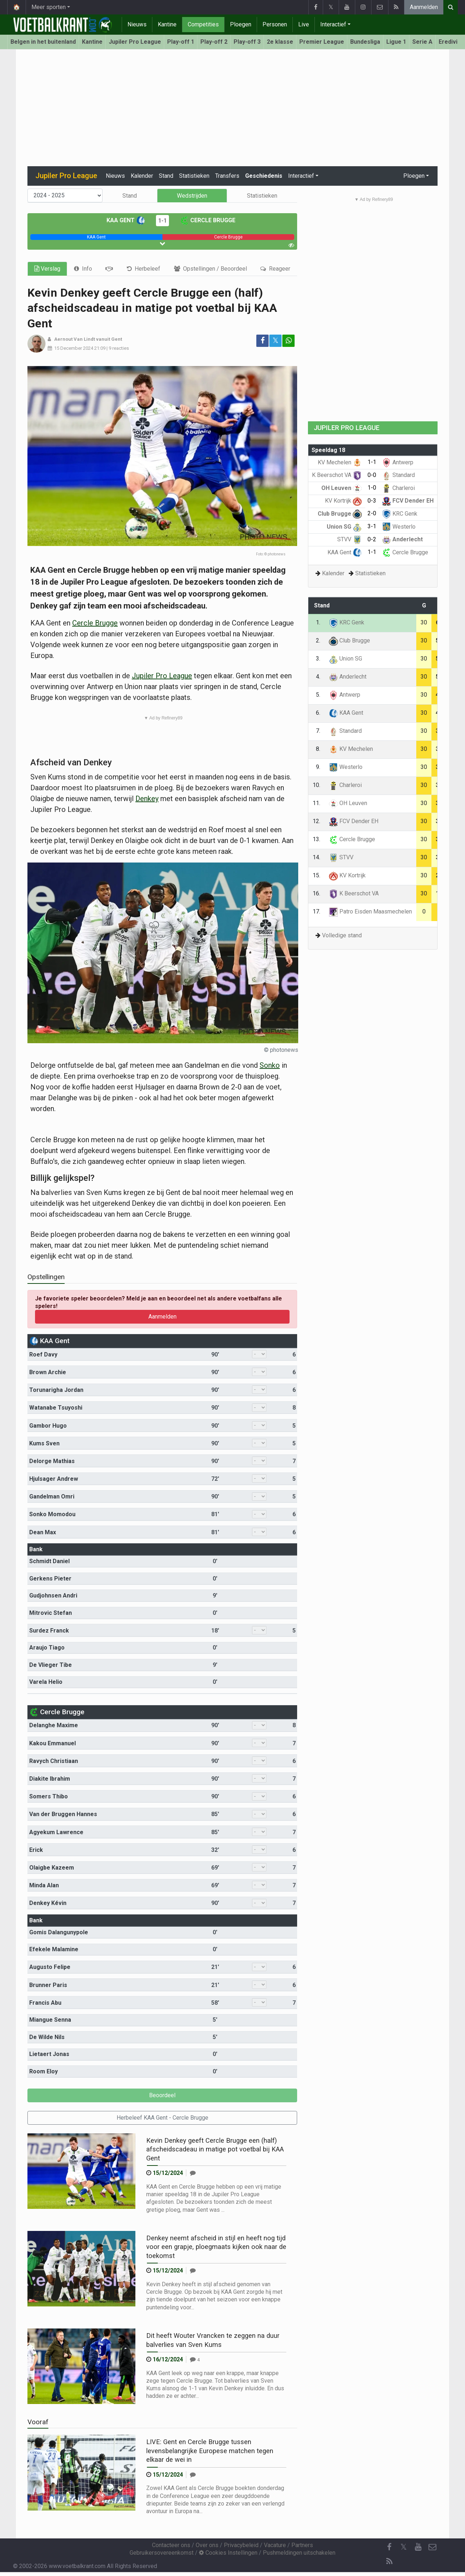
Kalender (142, 175)
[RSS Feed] (389, 2561)
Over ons (207, 2545)
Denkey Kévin (47, 1903)
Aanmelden (424, 7)
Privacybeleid (241, 2545)
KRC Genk (399, 513)
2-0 (372, 513)
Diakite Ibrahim (49, 1778)
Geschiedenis (263, 175)
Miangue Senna (50, 2019)
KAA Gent (126, 220)
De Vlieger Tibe (50, 1664)
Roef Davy (43, 1354)
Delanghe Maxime (53, 1725)
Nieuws (137, 24)
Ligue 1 (396, 41)
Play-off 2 (213, 41)
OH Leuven (341, 488)
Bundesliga (365, 41)
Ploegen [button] (414, 175)
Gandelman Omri (51, 1496)
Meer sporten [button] (48, 7)
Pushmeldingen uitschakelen (299, 2552)
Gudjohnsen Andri (53, 1595)
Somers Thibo (48, 1796)
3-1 (372, 526)
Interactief (333, 24)
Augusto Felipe (49, 1967)
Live (303, 24)
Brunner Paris (48, 1985)
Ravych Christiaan (53, 1761)
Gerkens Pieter (50, 1578)
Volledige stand (342, 935)
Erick (36, 1849)
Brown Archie (47, 1372)
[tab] (83, 269)
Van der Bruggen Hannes (63, 1814)
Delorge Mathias (52, 1461)
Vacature (275, 2545)
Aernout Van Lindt (74, 339)
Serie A (422, 41)
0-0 (372, 475)
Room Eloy (43, 2071)
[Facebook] (389, 2547)
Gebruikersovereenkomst (162, 2552)
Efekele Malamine (53, 1949)
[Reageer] (193, 2173)
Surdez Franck (49, 1630)
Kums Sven (44, 1443)
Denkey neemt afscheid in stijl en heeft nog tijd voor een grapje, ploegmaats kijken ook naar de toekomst (216, 2246)
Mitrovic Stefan (50, 1612)
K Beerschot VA (337, 475)
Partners (302, 2545)
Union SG (344, 526)
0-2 (372, 539)
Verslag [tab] (47, 268)
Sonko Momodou (52, 1514)
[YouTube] (418, 2547)
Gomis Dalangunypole (58, 1932)
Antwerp (397, 462)
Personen (274, 24)
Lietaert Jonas (49, 2054)
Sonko (270, 1065)
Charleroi (398, 488)
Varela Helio (45, 1681)
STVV (349, 539)
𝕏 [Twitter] (403, 2546)
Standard (398, 475)
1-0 (372, 487)
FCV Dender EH (408, 500)
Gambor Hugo (48, 1425)
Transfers (227, 175)
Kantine (167, 24)
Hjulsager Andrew (53, 1478)
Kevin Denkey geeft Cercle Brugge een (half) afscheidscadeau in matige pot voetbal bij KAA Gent (215, 2149)
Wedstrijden (192, 195)
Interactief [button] (301, 175)
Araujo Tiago (47, 1647)
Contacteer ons (171, 2545)
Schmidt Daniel (49, 1561)
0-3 (372, 500)
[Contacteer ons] (432, 2547)
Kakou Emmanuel (52, 1743)
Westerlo (399, 526)
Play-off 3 (247, 41)
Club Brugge (340, 513)
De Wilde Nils (47, 2037)
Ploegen (240, 24)
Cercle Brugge (207, 220)
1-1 (162, 220)
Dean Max (42, 1532)
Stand (166, 175)
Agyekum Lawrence (56, 1832)
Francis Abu (45, 2002)
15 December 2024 (73, 348)
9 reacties (119, 348)
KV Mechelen (340, 462)
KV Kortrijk (343, 500)
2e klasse (280, 41)
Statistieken (194, 175)
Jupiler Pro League (135, 41)
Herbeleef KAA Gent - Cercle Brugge (162, 2117)
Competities (203, 24)
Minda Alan (44, 1885)
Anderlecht (402, 539)
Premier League (321, 41)
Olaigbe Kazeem (51, 1867)
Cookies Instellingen (228, 2552)
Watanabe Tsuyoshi (55, 1407)
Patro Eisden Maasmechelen (370, 911)
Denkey (146, 798)
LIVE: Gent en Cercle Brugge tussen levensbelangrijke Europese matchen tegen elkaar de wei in (209, 2450)
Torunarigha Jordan (56, 1389)
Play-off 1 (180, 41)
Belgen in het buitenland (43, 41)
